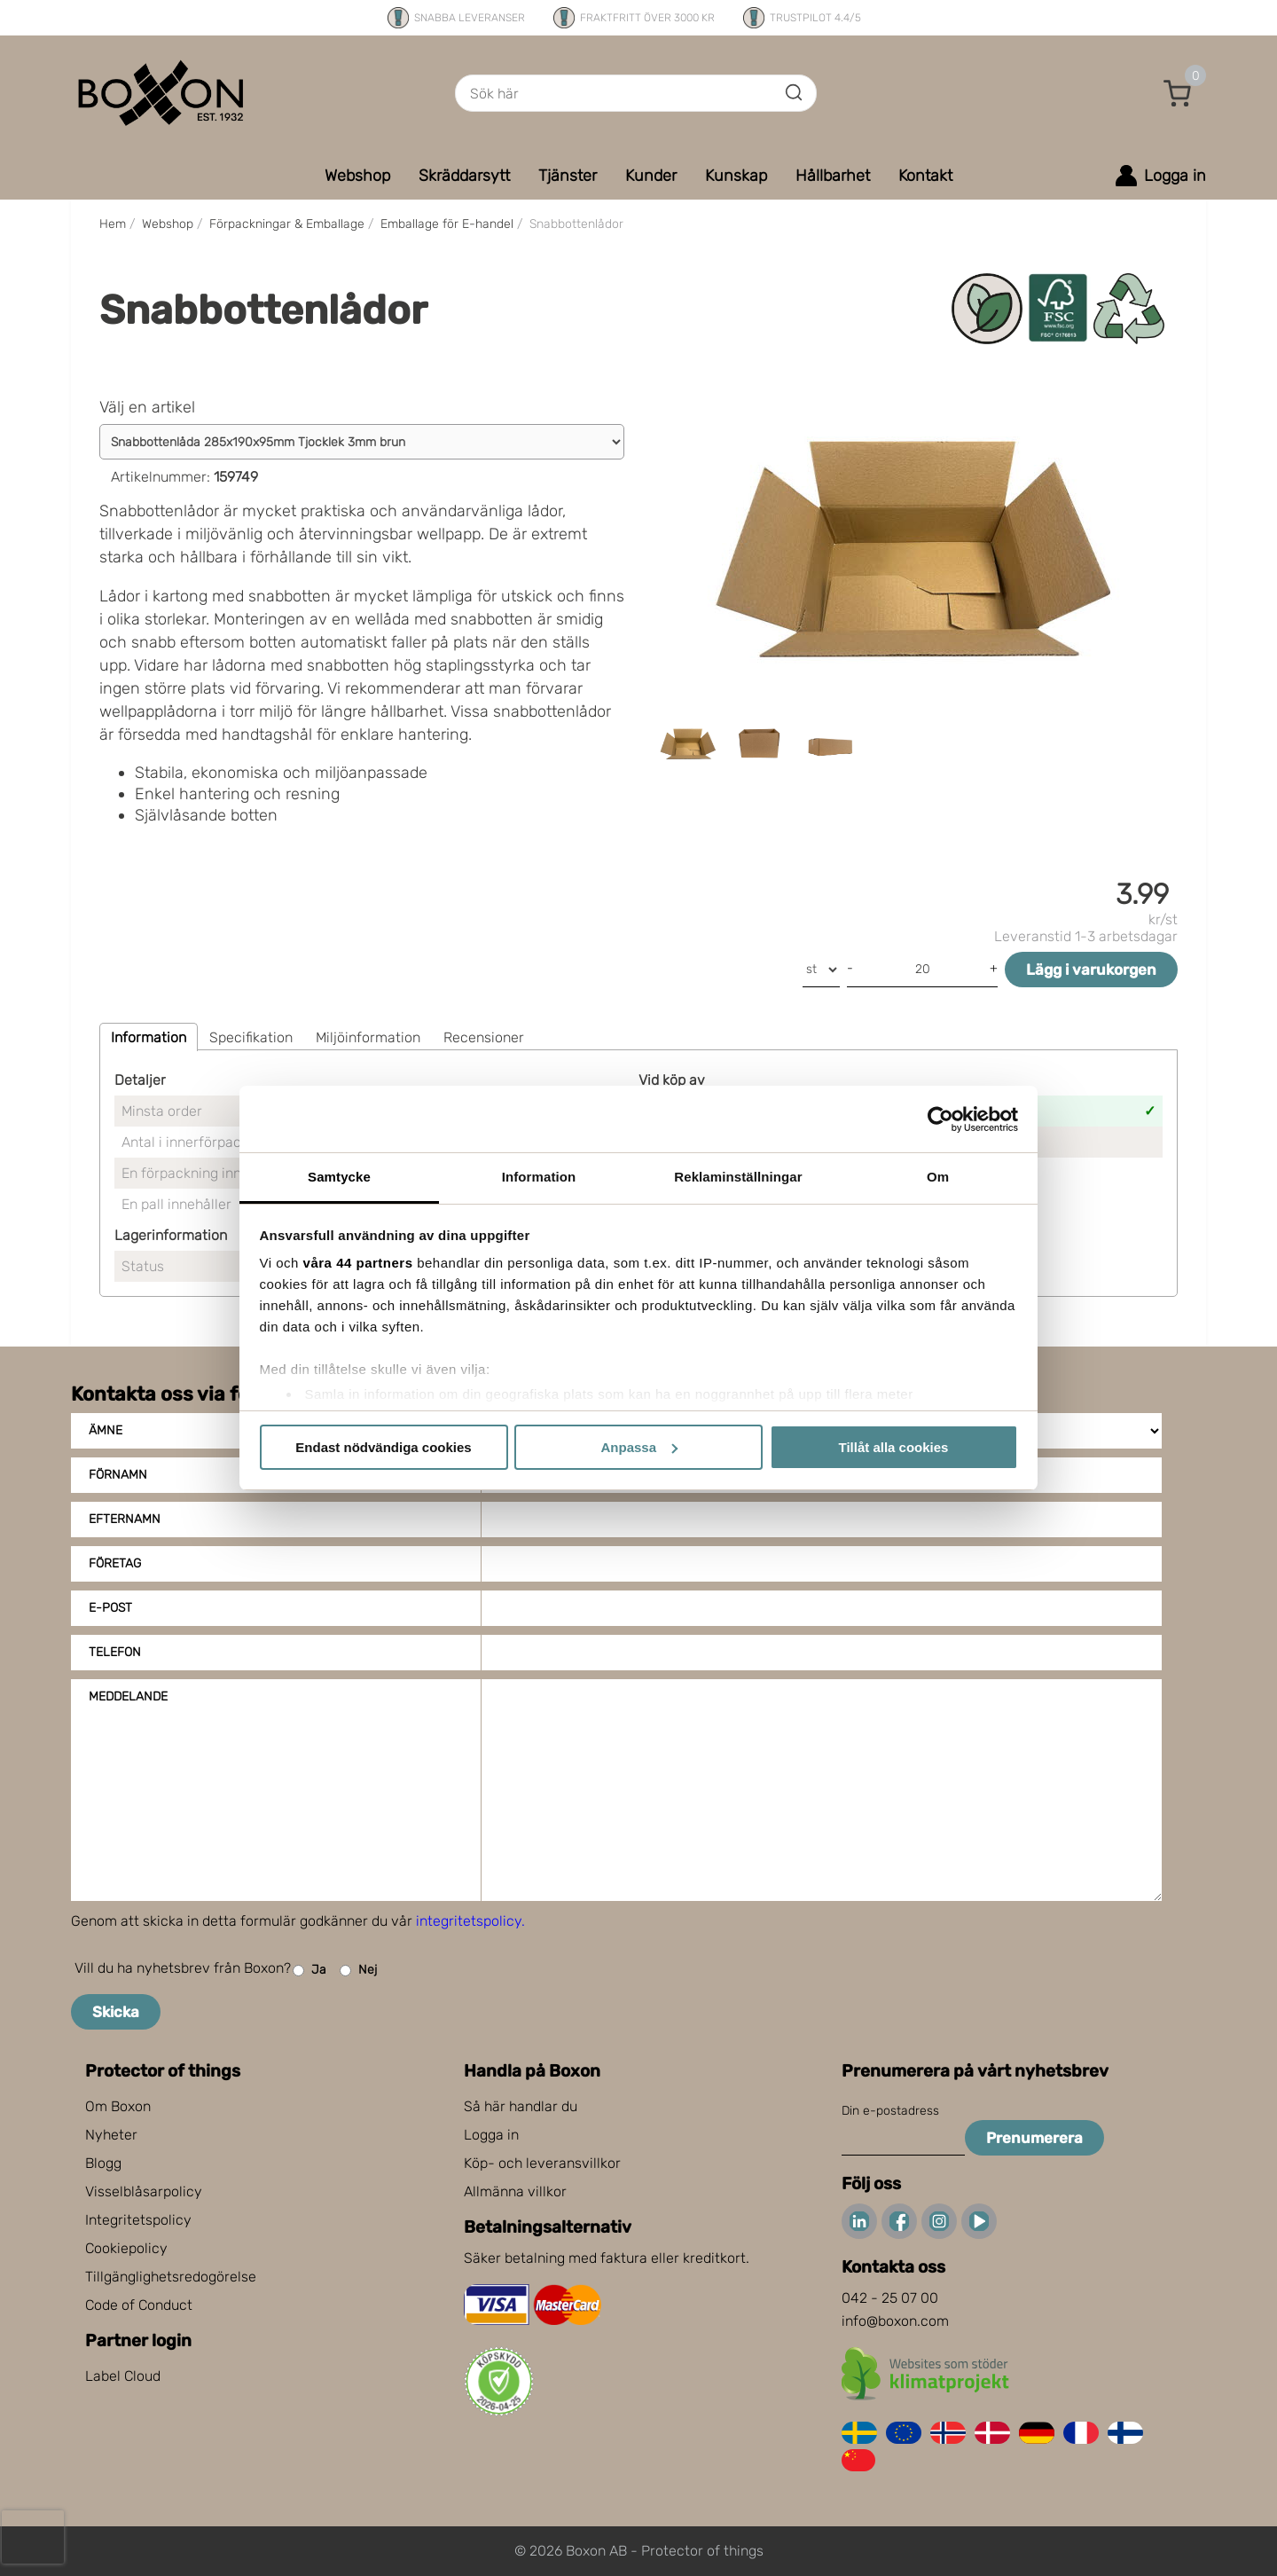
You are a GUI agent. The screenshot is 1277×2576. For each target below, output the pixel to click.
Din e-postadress (890, 2110)
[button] (1177, 93)
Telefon (115, 1652)
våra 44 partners (358, 1262)
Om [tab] (938, 1176)
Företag (115, 1563)
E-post (110, 1607)
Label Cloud (123, 2376)
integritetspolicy (468, 1920)
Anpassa (639, 1447)
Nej (358, 1970)
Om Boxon (118, 2106)
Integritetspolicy (138, 2219)
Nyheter (111, 2134)
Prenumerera (1034, 2138)
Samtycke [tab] (339, 1176)
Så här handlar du (520, 2106)
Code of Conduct (138, 2305)
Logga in (491, 2134)
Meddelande (128, 1696)
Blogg (103, 2163)
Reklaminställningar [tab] (738, 1176)
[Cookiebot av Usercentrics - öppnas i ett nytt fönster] (940, 1119)
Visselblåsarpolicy (143, 2191)
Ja (309, 1970)
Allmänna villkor (515, 2191)
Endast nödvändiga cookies (383, 1447)
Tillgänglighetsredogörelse (170, 2276)
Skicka (115, 2012)
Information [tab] (539, 1176)
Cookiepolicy (126, 2248)
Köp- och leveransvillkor (542, 2163)
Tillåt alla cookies (894, 1447)
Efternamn (125, 1519)
